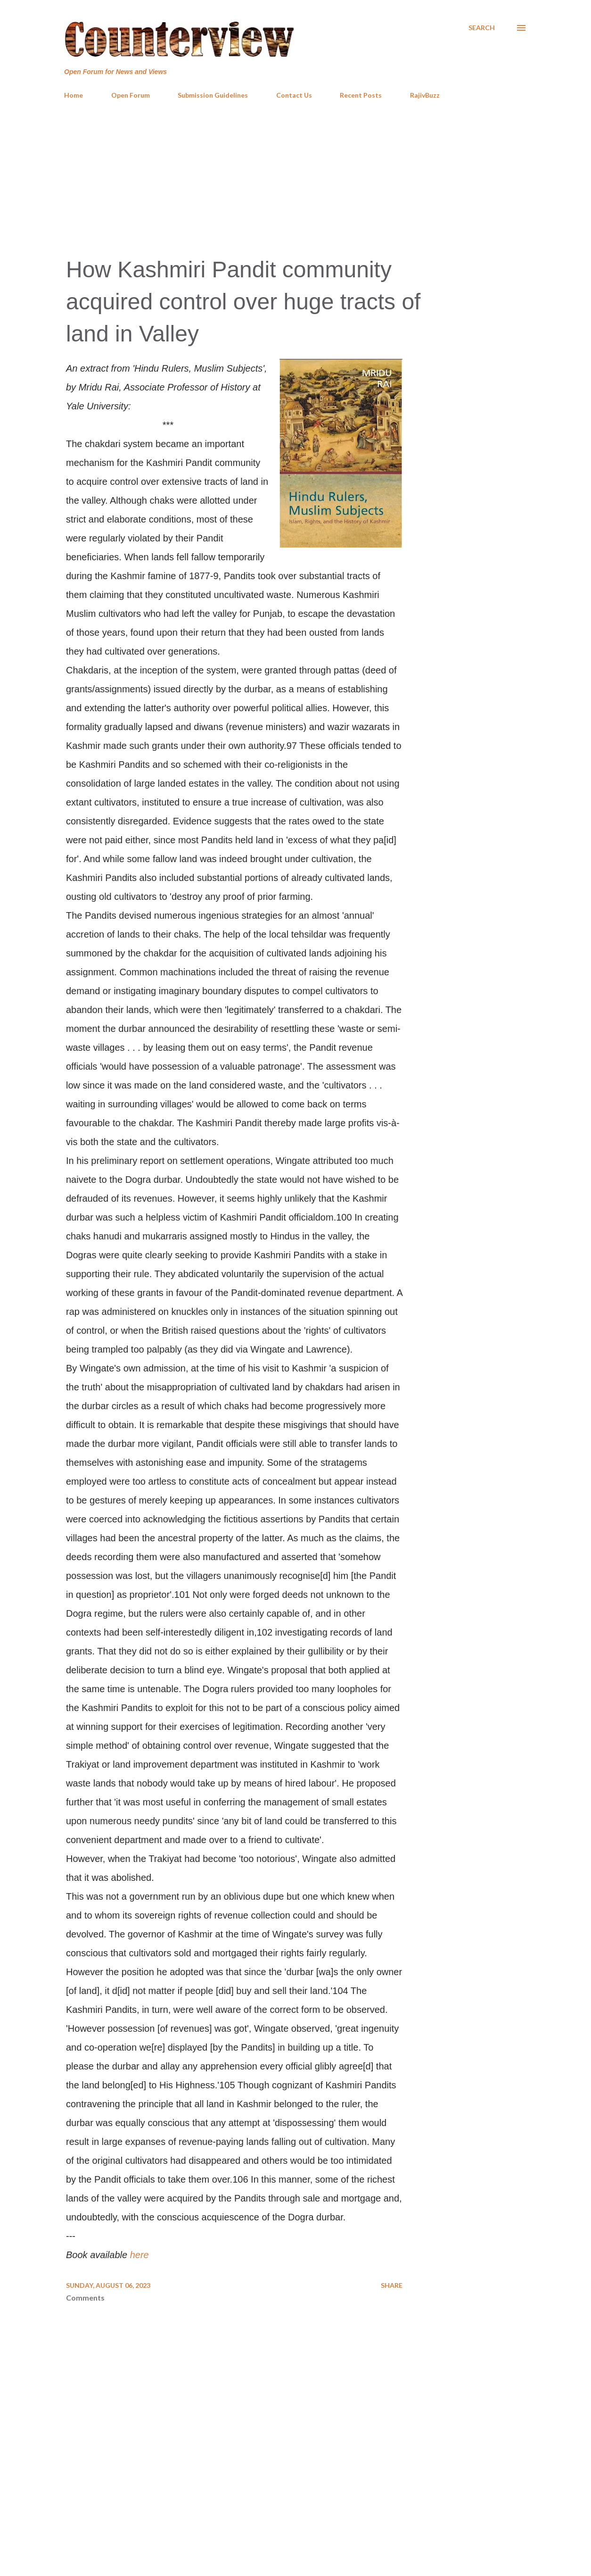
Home (73, 95)
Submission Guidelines (213, 95)
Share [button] (391, 2285)
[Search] (481, 28)
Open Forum (130, 95)
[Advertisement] (295, 177)
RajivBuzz (425, 95)
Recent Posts (361, 95)
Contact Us (294, 95)
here (139, 2255)
